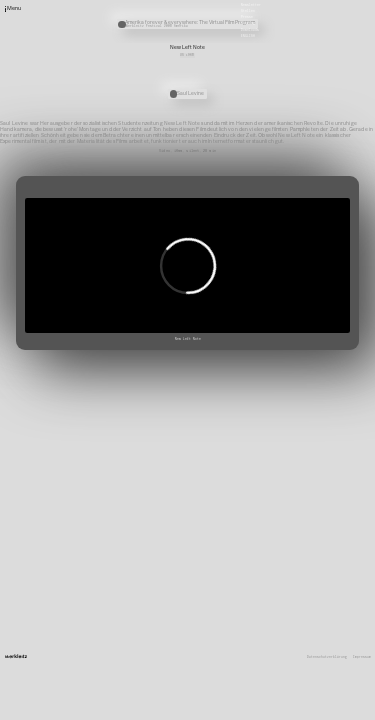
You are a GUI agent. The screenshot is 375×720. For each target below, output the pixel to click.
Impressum (362, 657)
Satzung (248, 23)
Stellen (248, 11)
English (248, 35)
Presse (247, 17)
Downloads (250, 29)
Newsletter (251, 4)
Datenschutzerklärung (327, 657)
